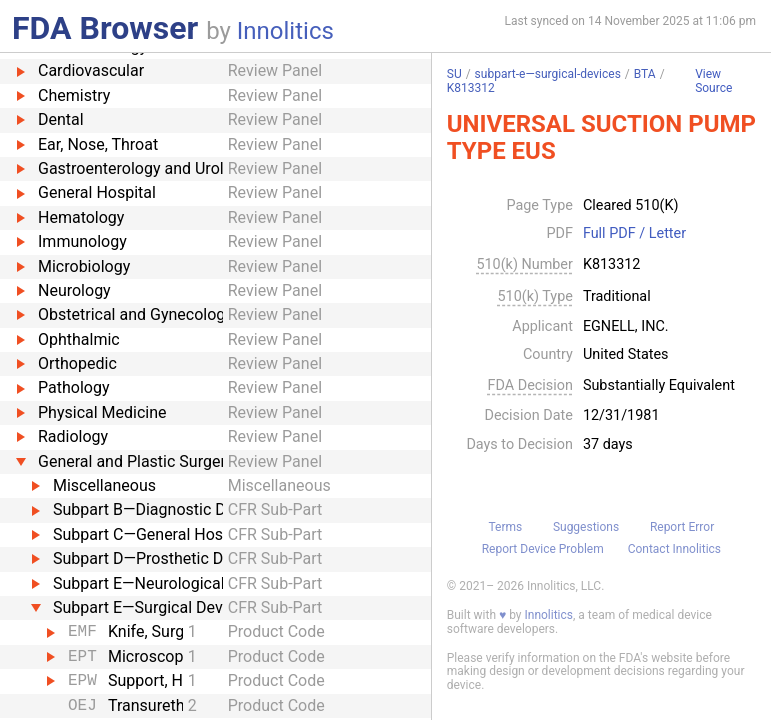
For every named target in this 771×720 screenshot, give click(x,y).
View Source (713, 81)
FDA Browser (105, 28)
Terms (505, 527)
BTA (645, 74)
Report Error (682, 527)
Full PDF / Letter (634, 234)
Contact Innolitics (674, 549)
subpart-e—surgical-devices (548, 74)
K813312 (471, 88)
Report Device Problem (543, 549)
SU (454, 74)
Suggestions (586, 527)
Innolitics (285, 31)
